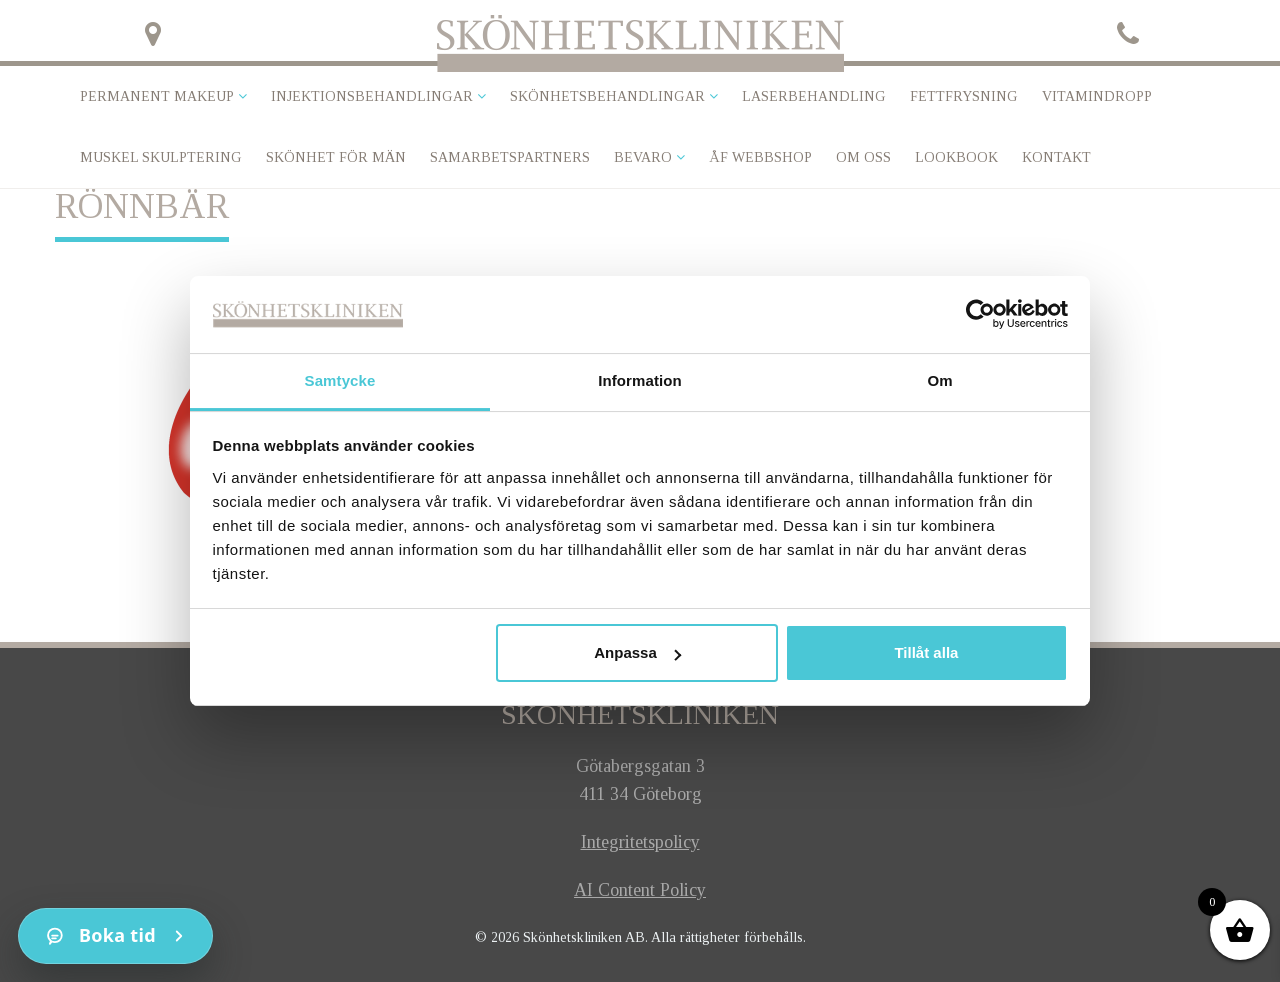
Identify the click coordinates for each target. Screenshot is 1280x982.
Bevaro (643, 157)
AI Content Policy (640, 890)
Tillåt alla (926, 652)
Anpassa (637, 652)
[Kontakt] (115, 936)
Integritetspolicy (640, 842)
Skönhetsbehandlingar (607, 96)
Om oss (863, 157)
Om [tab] (939, 380)
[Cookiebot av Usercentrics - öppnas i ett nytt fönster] (980, 314)
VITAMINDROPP (1097, 96)
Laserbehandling (814, 96)
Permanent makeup (157, 96)
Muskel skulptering (161, 157)
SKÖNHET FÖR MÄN (336, 157)
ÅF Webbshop (760, 157)
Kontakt (1056, 157)
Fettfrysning (964, 96)
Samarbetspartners (510, 157)
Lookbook (956, 157)
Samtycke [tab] (340, 380)
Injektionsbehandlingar (372, 96)
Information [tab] (640, 380)
